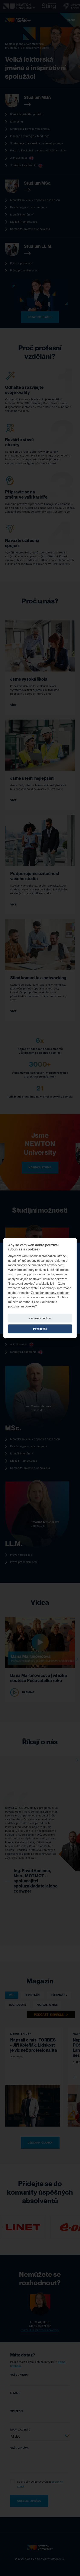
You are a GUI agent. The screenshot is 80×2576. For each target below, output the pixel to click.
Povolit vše (40, 1328)
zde (36, 1302)
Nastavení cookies (40, 1318)
